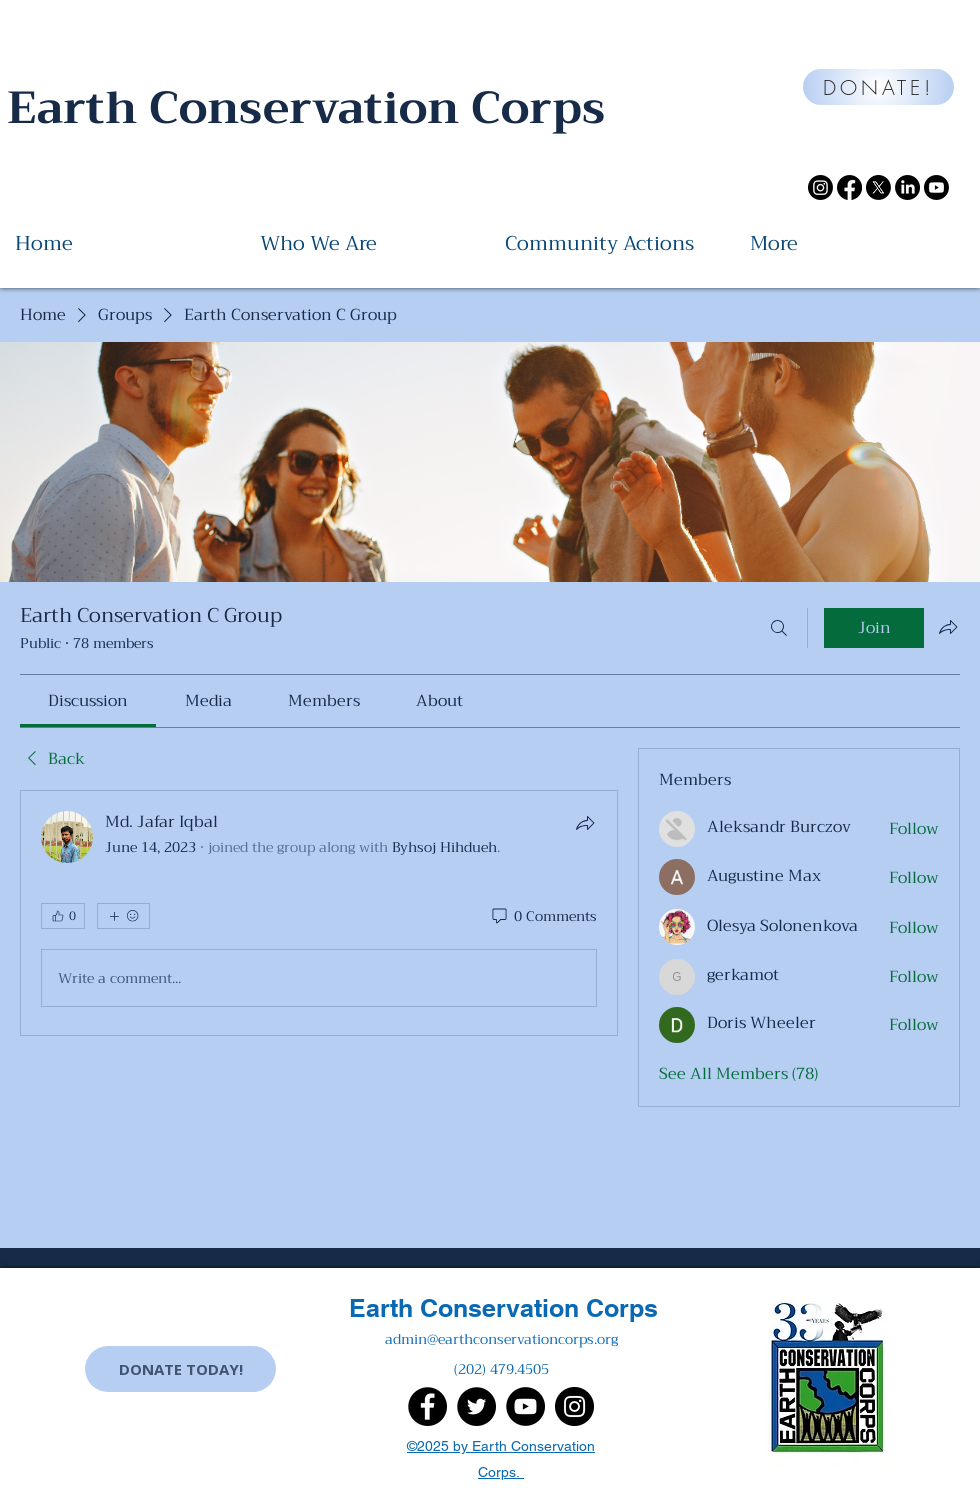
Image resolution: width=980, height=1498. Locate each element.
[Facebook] (849, 187)
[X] (878, 187)
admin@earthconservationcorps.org (501, 1339)
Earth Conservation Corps (503, 1308)
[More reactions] (123, 916)
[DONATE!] (878, 87)
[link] (88, 701)
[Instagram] (820, 187)
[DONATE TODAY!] (180, 1369)
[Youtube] (936, 187)
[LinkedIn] (907, 187)
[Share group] (948, 627)
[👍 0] (63, 916)
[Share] (585, 823)
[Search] (779, 628)
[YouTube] (525, 1406)
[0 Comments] (543, 917)
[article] (319, 913)
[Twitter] (476, 1406)
